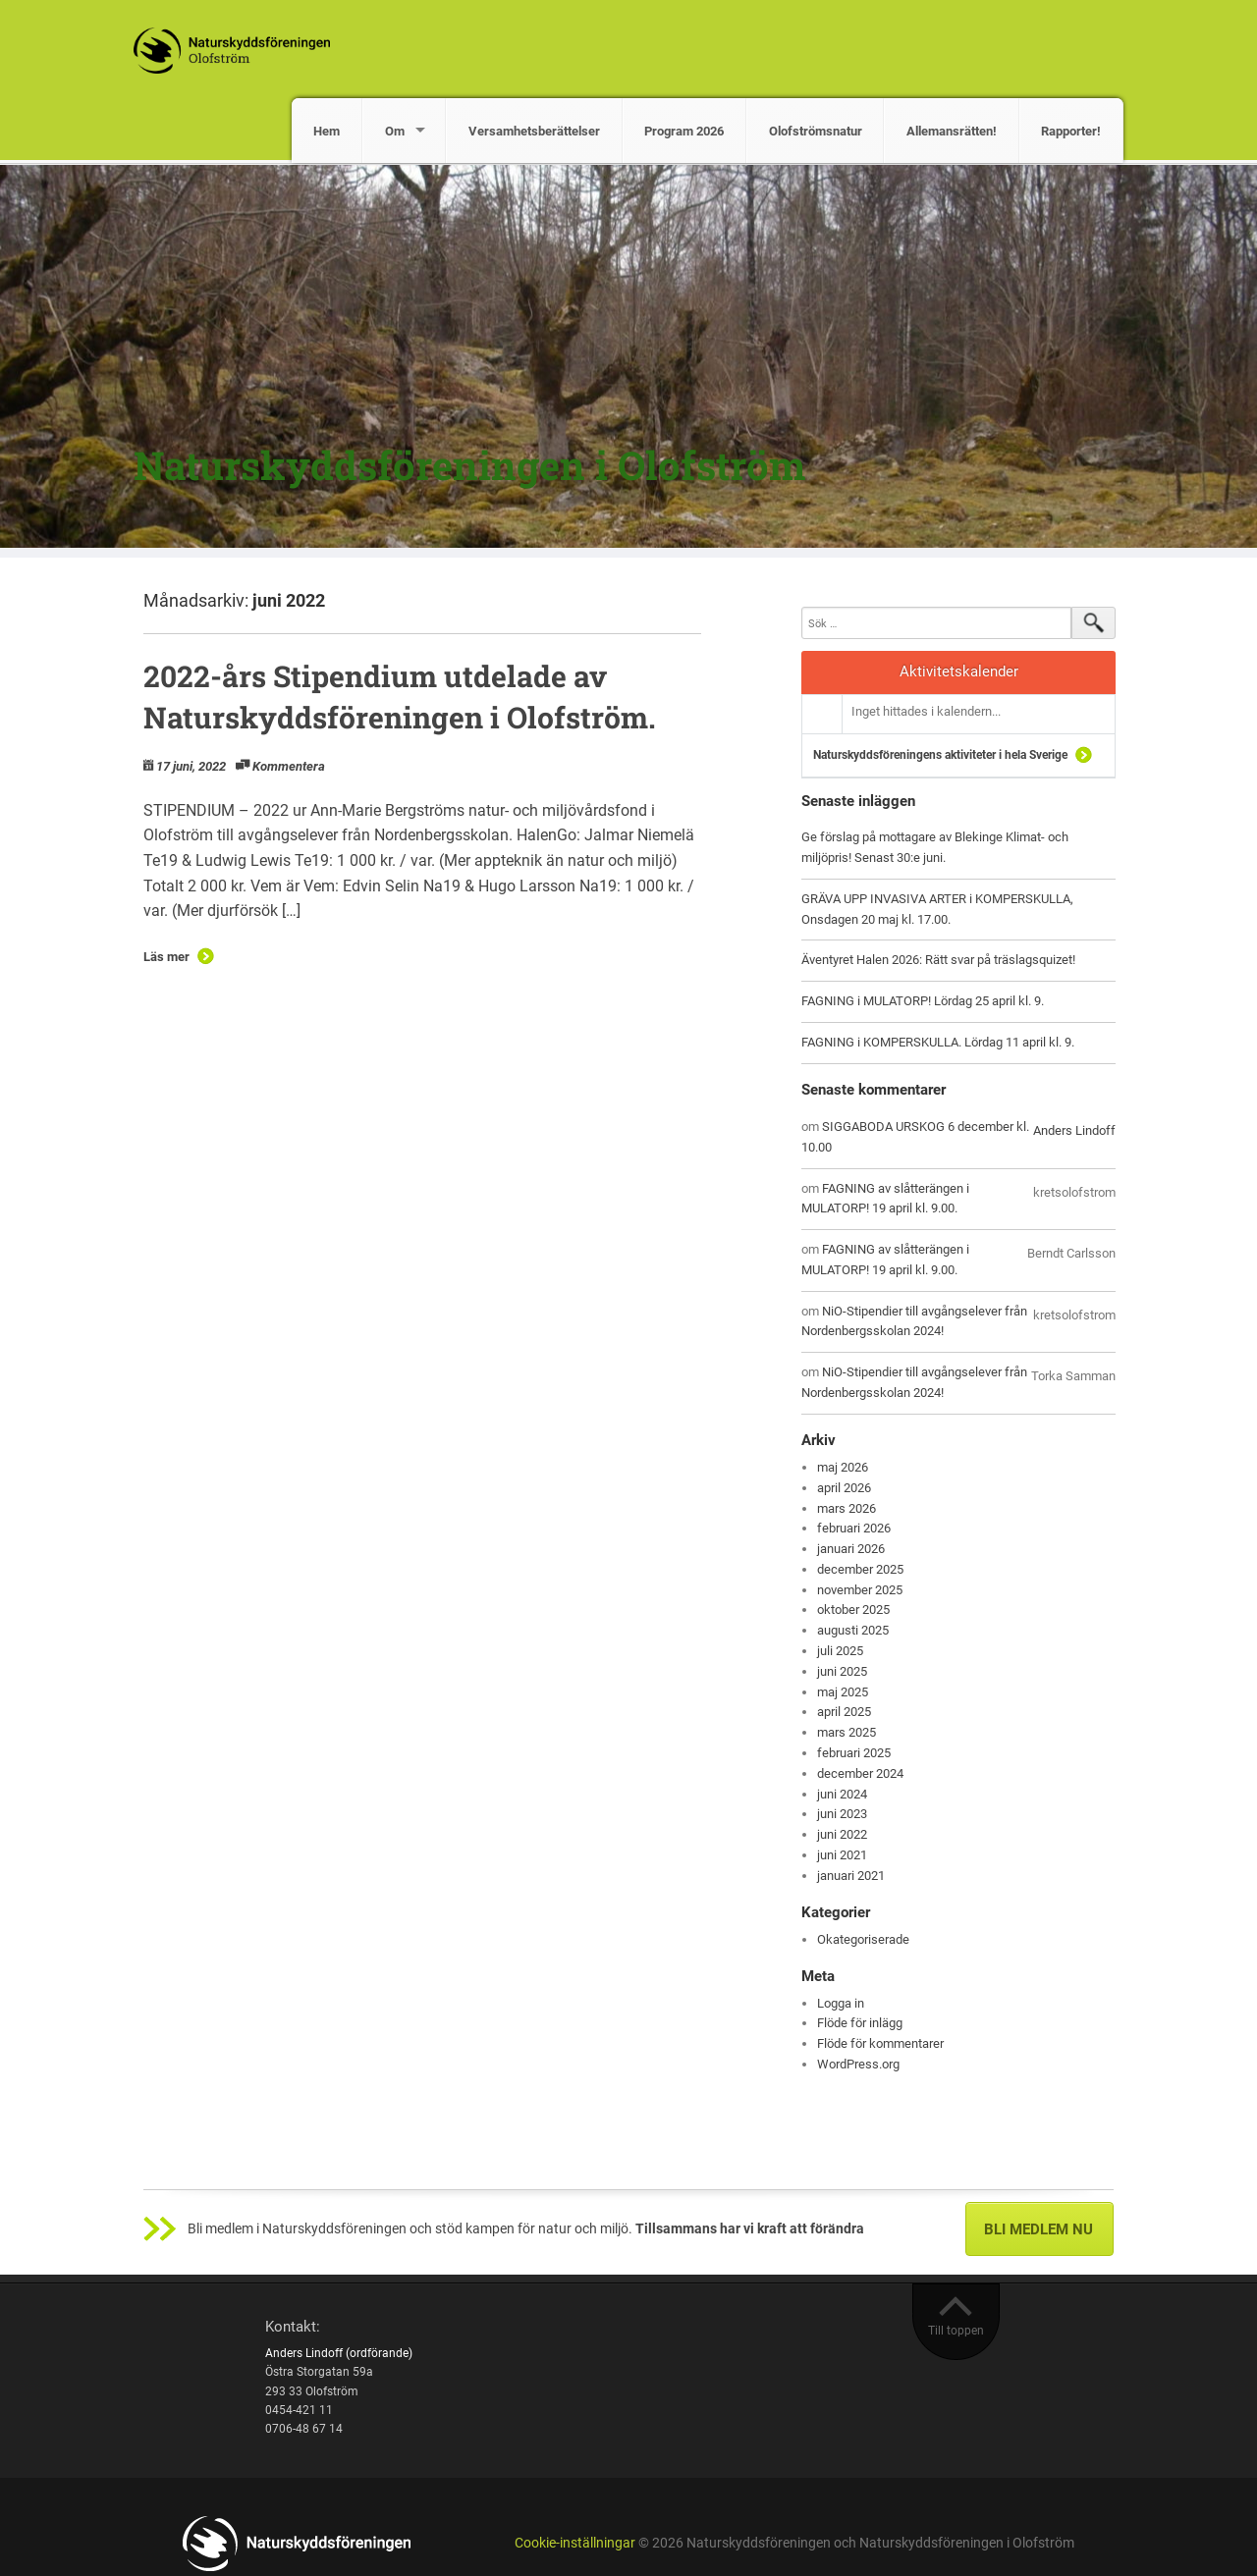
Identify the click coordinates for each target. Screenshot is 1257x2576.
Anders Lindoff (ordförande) (338, 2353)
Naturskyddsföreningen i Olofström (469, 465)
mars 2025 (846, 1732)
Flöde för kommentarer (880, 2043)
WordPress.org (858, 2064)
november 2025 (859, 1590)
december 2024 (860, 1773)
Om (395, 131)
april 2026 (844, 1487)
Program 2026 (684, 131)
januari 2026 (851, 1548)
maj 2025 (842, 1692)
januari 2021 (851, 1875)
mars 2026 (846, 1508)
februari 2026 (854, 1528)
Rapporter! (1071, 131)
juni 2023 (842, 1813)
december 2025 (860, 1569)
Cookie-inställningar (575, 2543)
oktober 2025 (853, 1609)
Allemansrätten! (951, 131)
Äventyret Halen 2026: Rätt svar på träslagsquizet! (938, 959)
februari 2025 (854, 1752)
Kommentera (288, 766)
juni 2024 (842, 1794)
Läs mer (166, 956)
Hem (326, 131)
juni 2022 (842, 1834)
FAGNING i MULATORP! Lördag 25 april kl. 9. (922, 1000)
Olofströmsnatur (815, 131)
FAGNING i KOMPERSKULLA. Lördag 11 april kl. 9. (937, 1042)
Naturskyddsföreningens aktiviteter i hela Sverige (940, 755)
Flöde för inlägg (859, 2022)
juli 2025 (840, 1650)
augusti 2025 (853, 1630)
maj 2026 (842, 1467)
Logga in (840, 2003)
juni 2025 (842, 1671)
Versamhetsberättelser (534, 131)
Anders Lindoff (1074, 1130)
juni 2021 (842, 1855)
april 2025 (844, 1711)
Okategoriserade (863, 1939)
